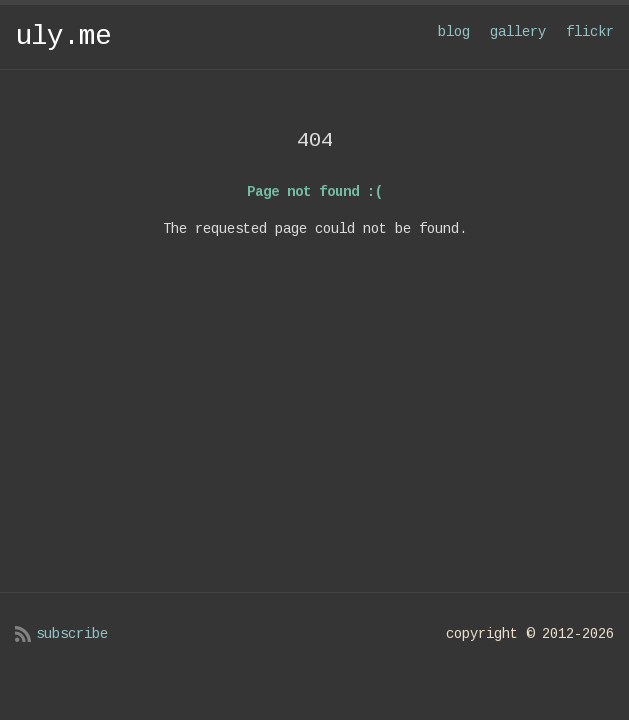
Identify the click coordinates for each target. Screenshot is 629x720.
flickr (590, 32)
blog (454, 32)
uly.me (63, 36)
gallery (518, 32)
